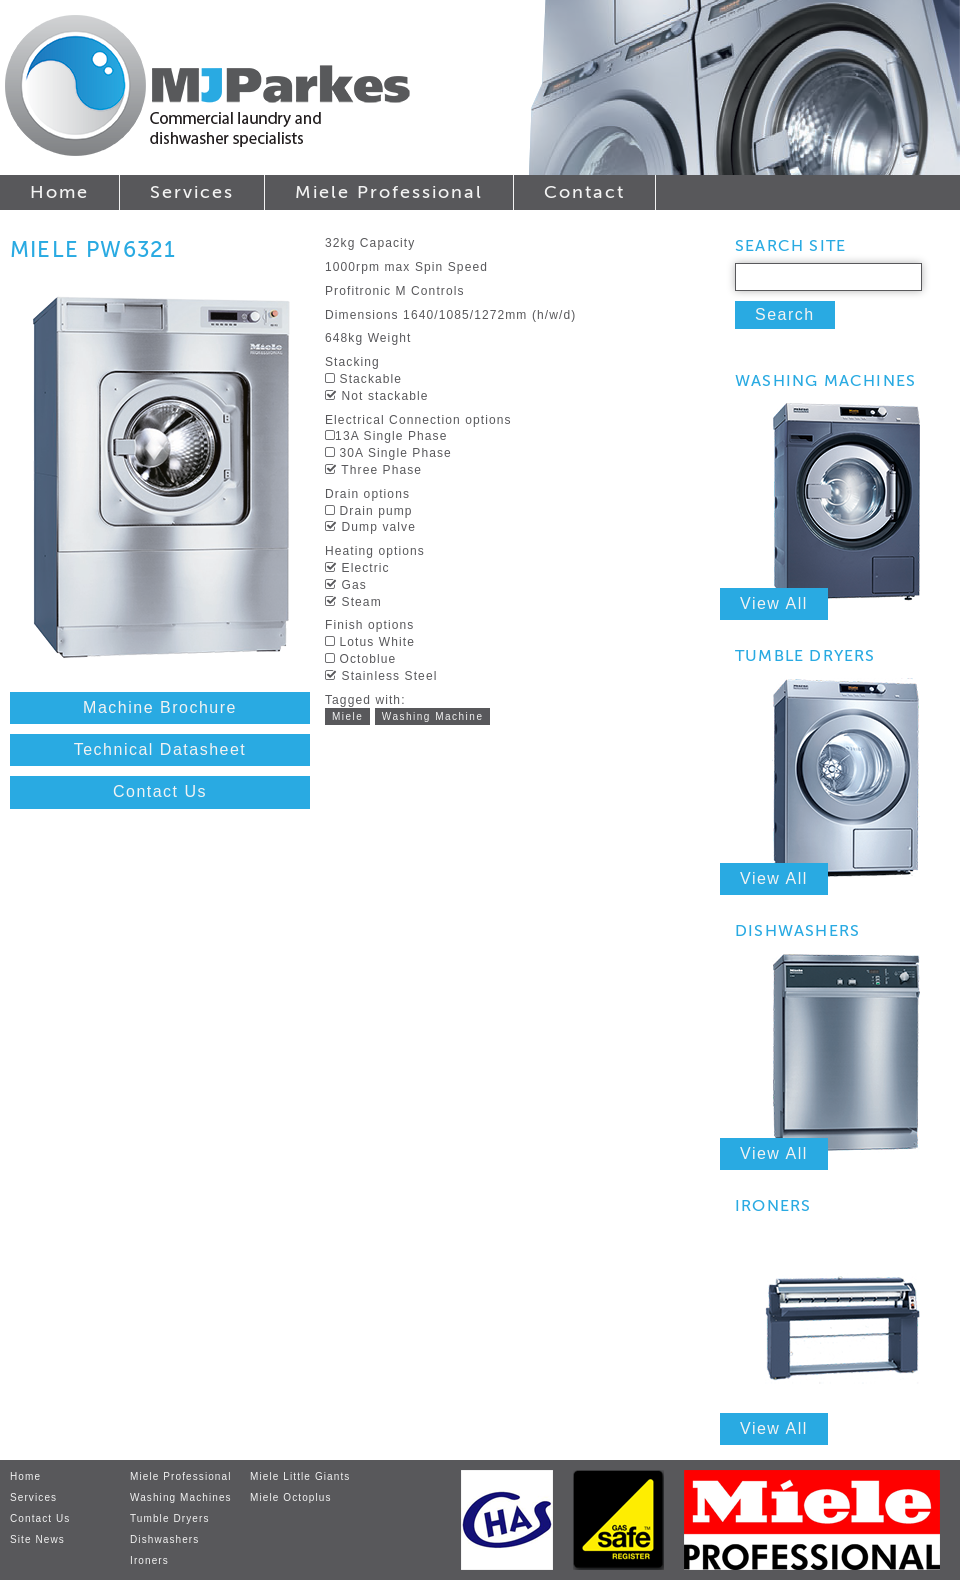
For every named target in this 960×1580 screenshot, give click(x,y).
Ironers (149, 1560)
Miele (347, 716)
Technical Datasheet (160, 749)
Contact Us (160, 791)
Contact (584, 192)
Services (192, 192)
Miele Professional (389, 192)
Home (59, 192)
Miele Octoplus (291, 1497)
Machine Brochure (160, 707)
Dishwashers (164, 1539)
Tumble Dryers (170, 1518)
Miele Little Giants (300, 1476)
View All (774, 603)
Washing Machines (181, 1497)
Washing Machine (433, 716)
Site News (37, 1539)
